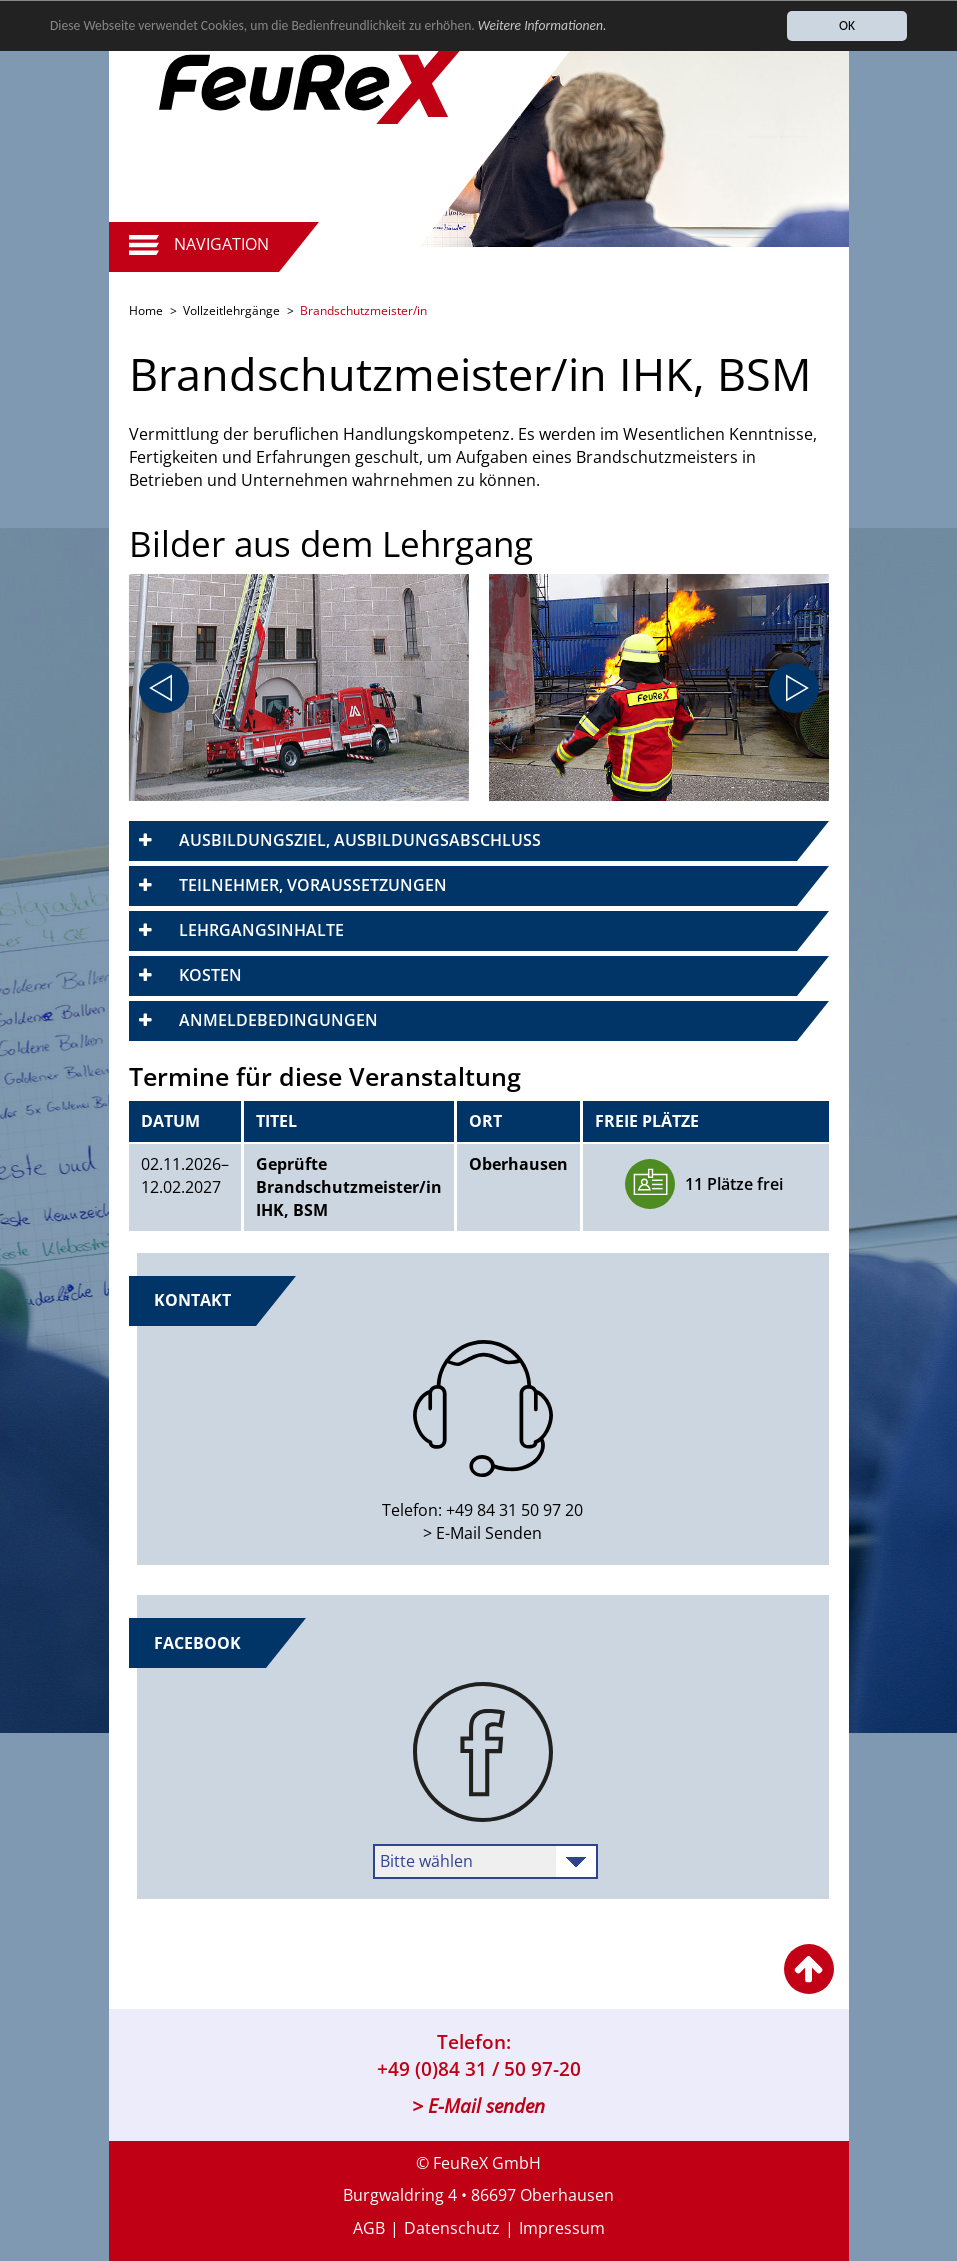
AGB (369, 2228)
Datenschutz (452, 2228)
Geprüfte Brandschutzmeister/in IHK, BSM (349, 1187)
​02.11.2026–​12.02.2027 (185, 1175)
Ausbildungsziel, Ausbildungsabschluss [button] (360, 840)
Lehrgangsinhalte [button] (261, 930)
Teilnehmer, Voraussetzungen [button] (313, 885)
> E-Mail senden (478, 2106)
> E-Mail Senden (482, 1533)
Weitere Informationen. (542, 26)
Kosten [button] (210, 975)
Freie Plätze (647, 1121)
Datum (170, 1121)
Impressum (562, 2228)
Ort (485, 1121)
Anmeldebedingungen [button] (278, 1020)
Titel (276, 1121)
